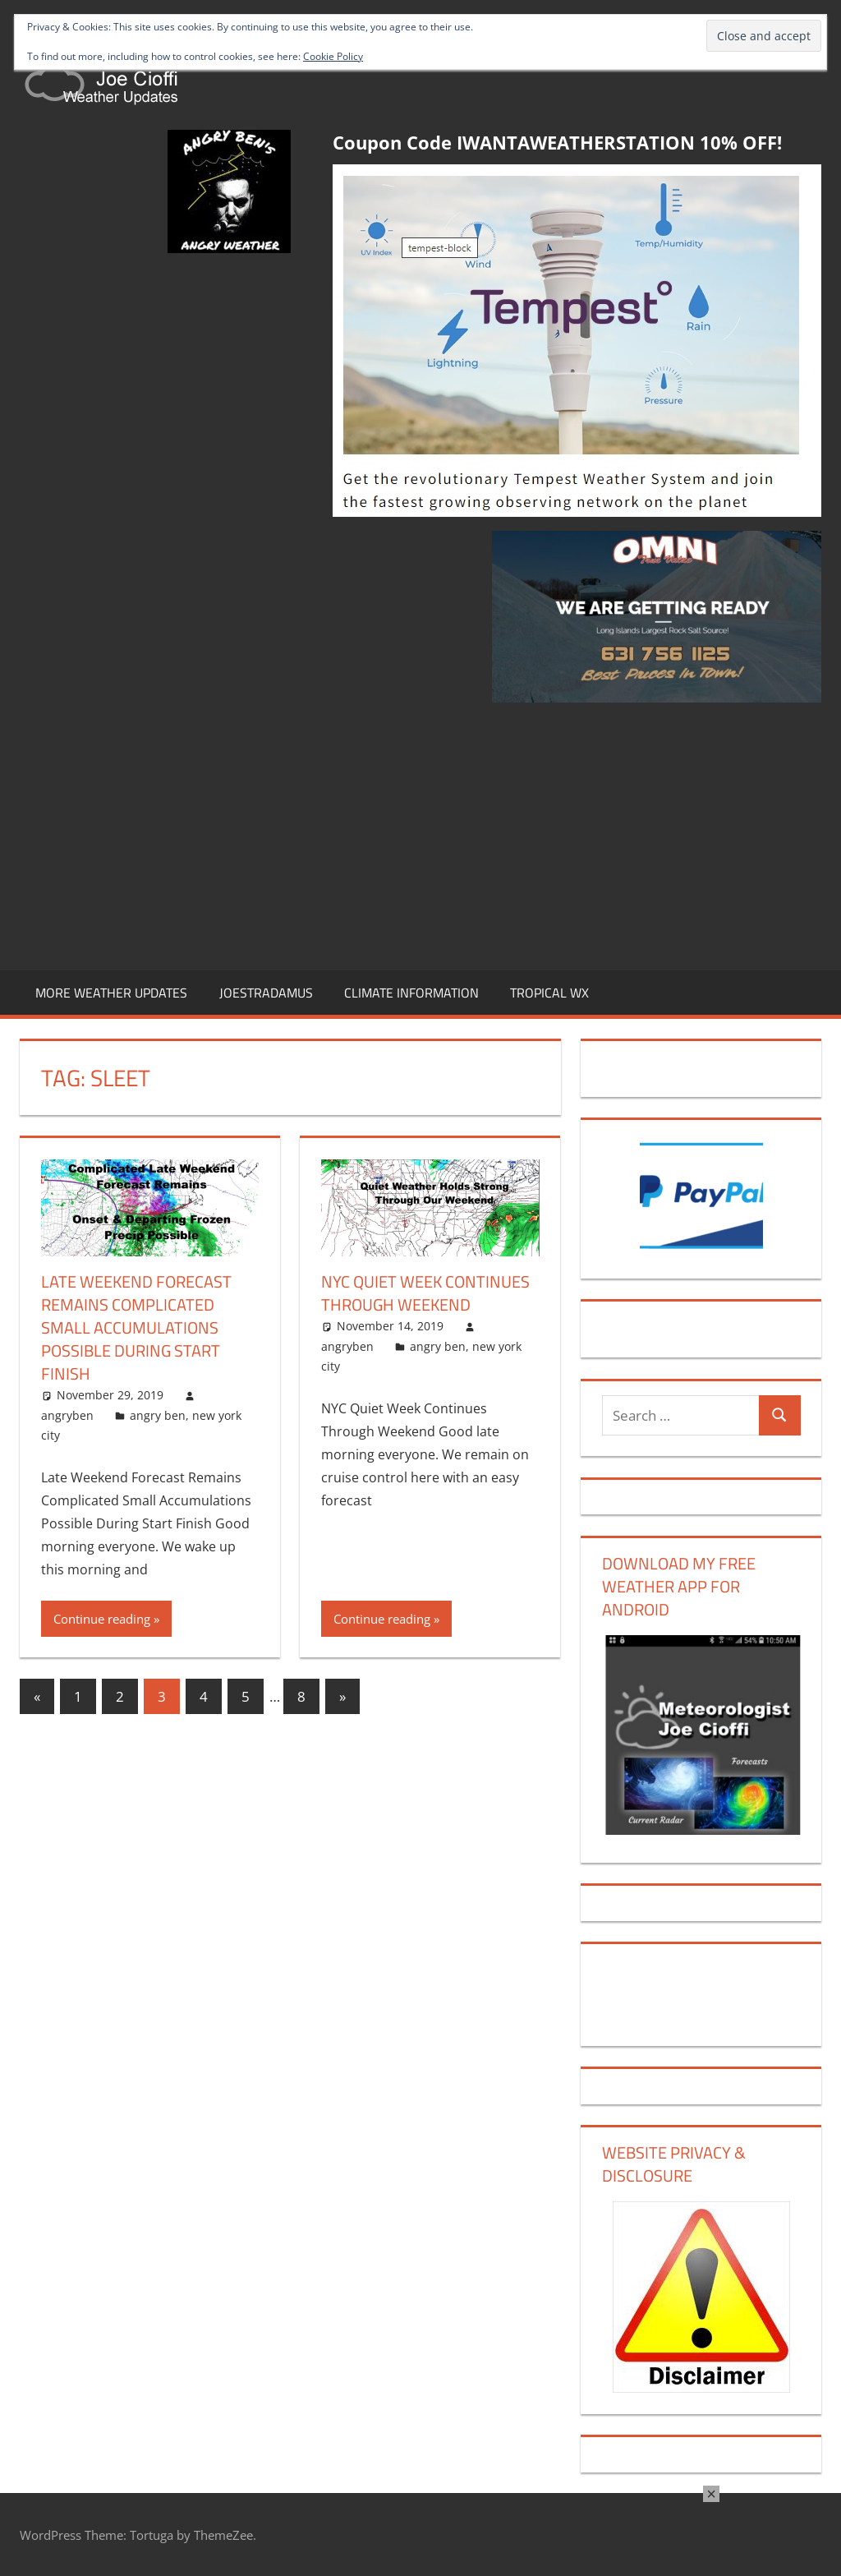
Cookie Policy (333, 56)
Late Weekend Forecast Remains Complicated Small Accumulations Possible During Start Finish (136, 1327)
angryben (67, 1415)
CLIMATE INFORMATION (411, 992)
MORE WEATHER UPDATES (111, 992)
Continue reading (101, 1619)
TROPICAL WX (549, 992)
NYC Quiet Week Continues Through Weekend (425, 1293)
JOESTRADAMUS (266, 992)
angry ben (158, 1415)
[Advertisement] (420, 833)
